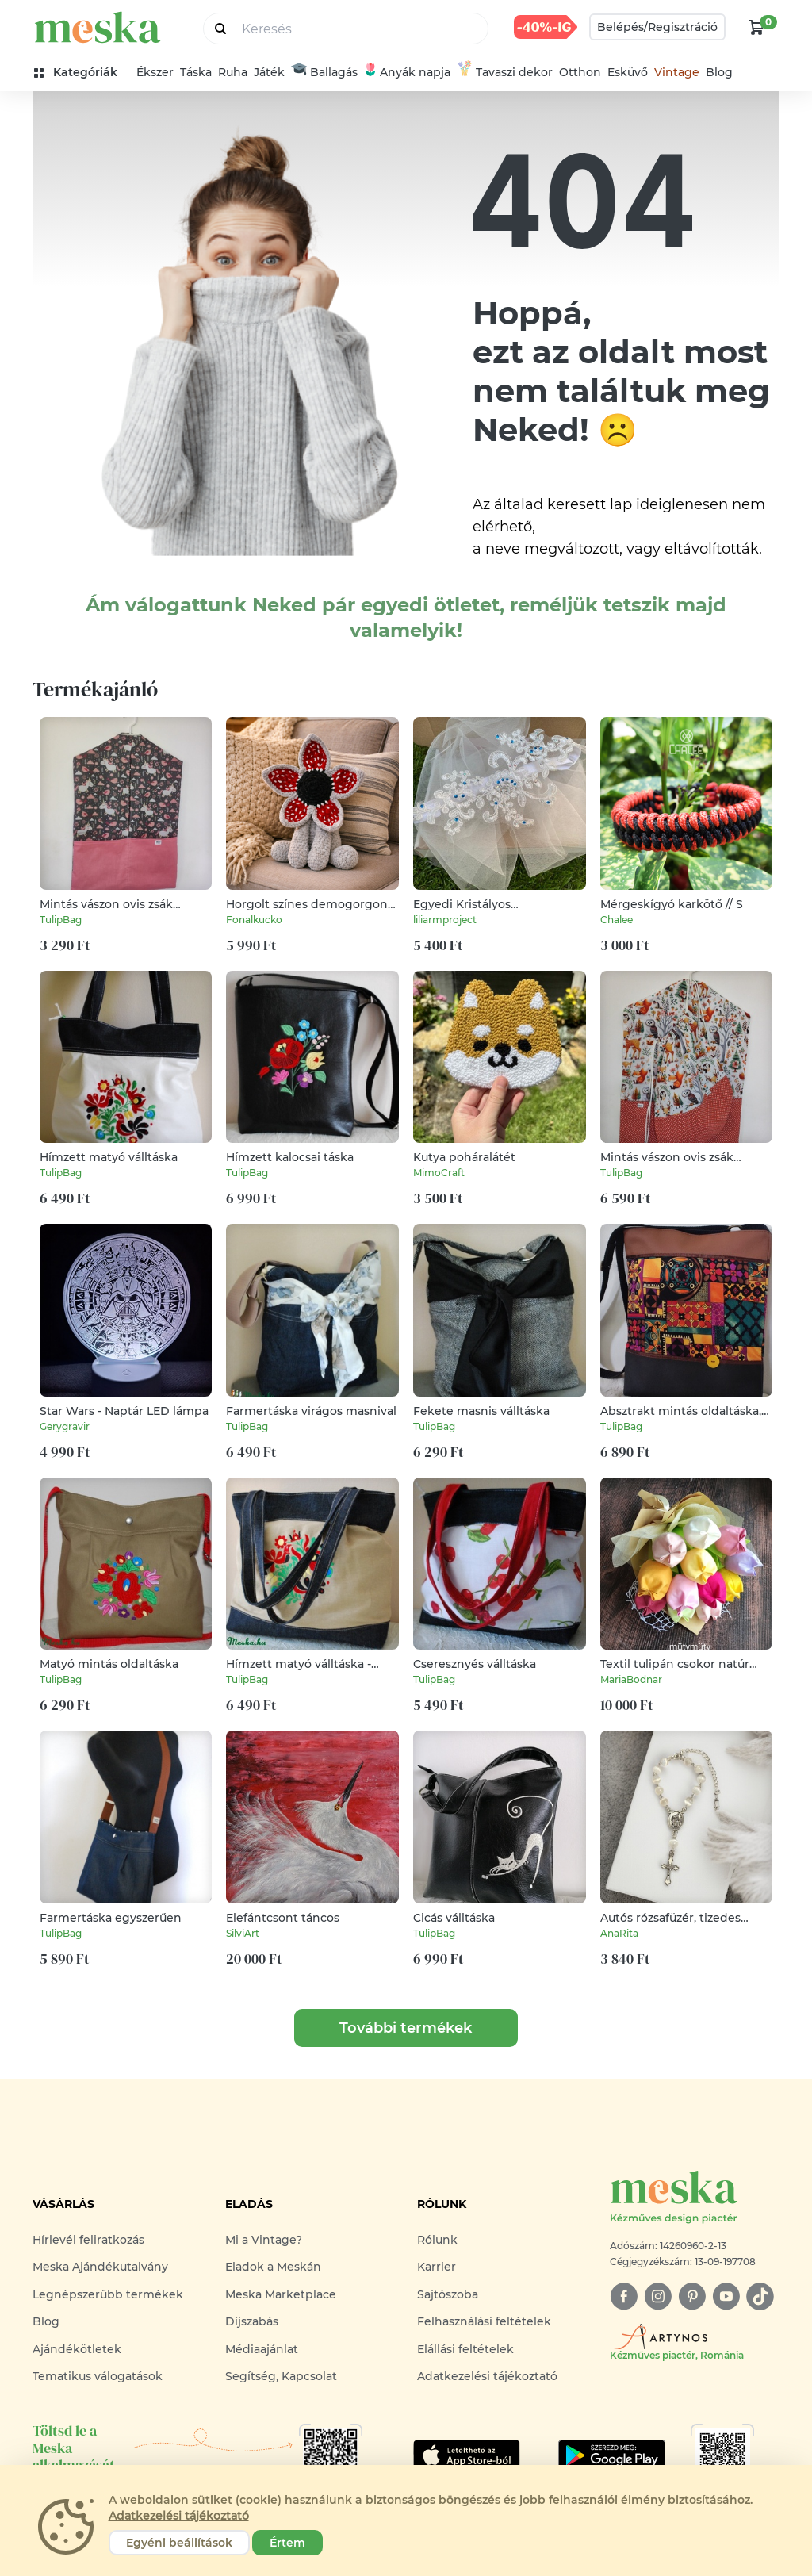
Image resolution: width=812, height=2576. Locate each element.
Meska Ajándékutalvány (100, 2267)
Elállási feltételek (465, 2349)
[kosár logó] (756, 26)
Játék (269, 72)
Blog (719, 72)
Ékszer (155, 72)
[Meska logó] (694, 2198)
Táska (196, 72)
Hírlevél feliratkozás (88, 2240)
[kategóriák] (82, 72)
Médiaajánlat (261, 2349)
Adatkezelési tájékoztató (487, 2376)
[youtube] (726, 2296)
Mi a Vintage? (263, 2240)
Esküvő (627, 72)
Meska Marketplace (280, 2294)
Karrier (436, 2267)
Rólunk (437, 2240)
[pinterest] (692, 2296)
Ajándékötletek (77, 2349)
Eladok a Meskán (273, 2267)
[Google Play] (466, 2455)
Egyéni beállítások (179, 2543)
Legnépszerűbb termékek (108, 2294)
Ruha (232, 72)
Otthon (580, 72)
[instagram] (658, 2296)
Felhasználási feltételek (484, 2321)
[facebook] (624, 2296)
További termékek (405, 2028)
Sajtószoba (447, 2294)
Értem (287, 2543)
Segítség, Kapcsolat (281, 2376)
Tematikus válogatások (98, 2376)
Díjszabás (251, 2321)
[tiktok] (760, 2296)
